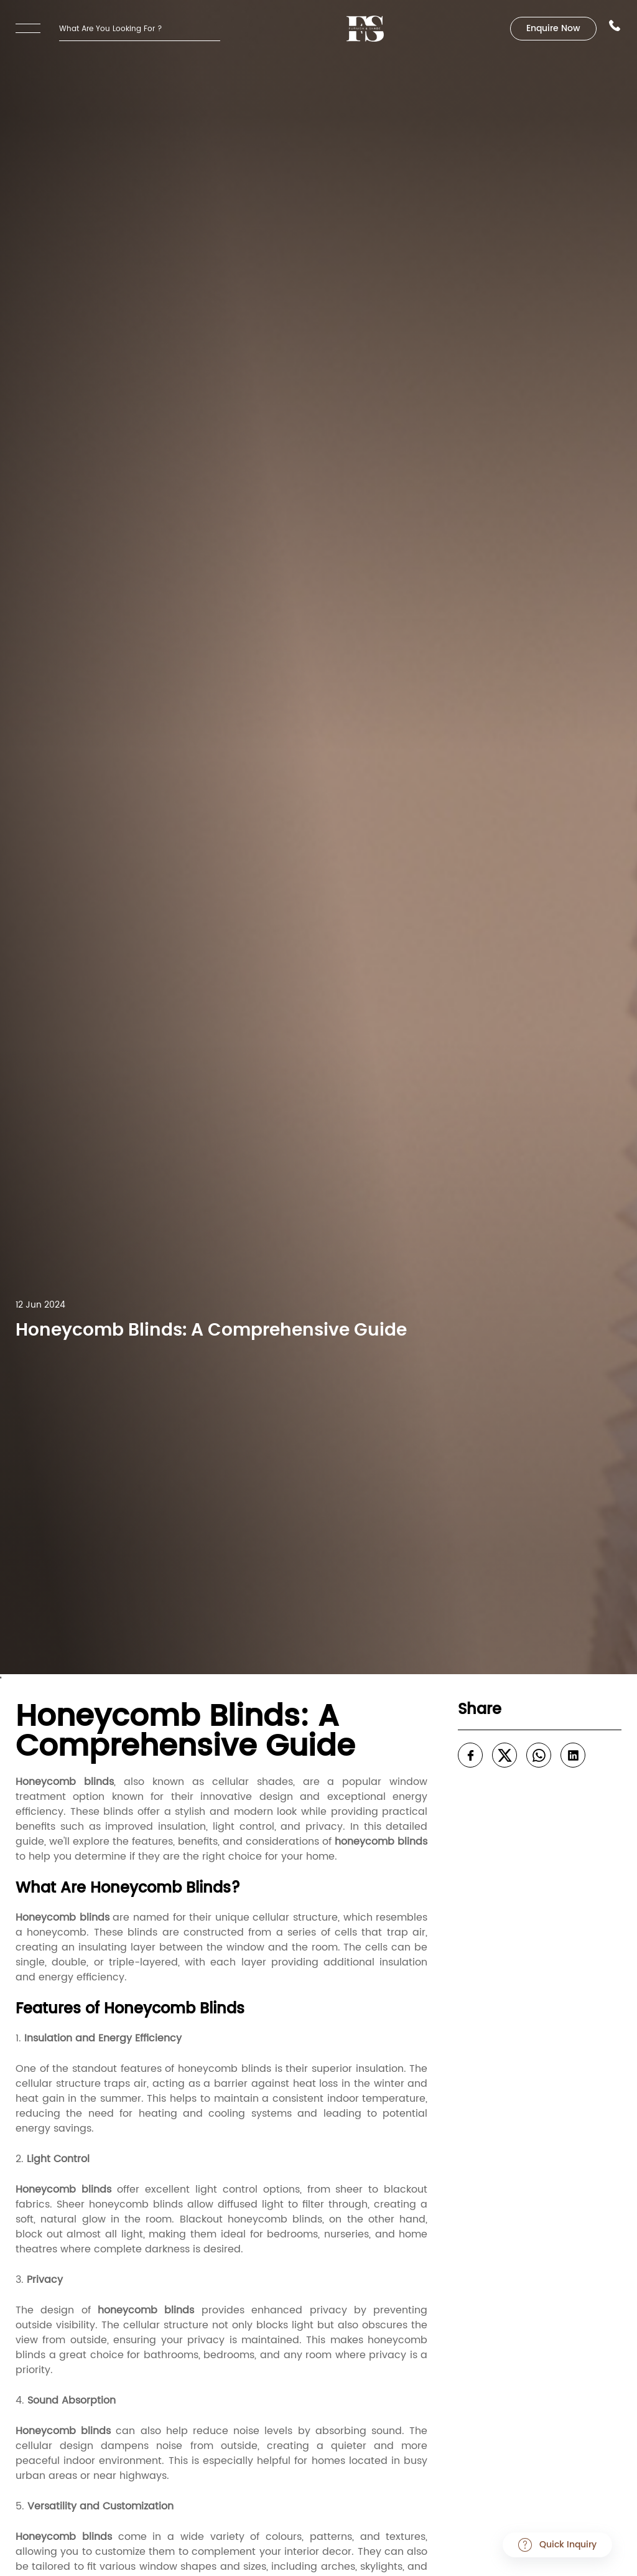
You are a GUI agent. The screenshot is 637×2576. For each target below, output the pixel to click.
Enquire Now (553, 28)
